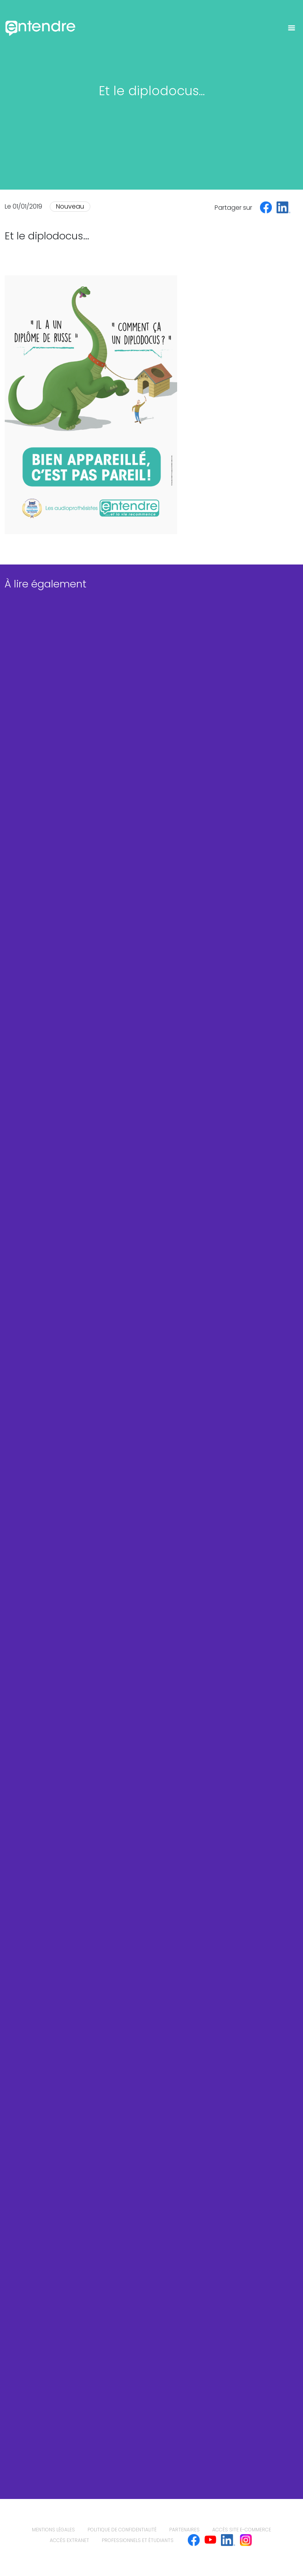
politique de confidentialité (122, 2529)
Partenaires (184, 2529)
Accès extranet (69, 2540)
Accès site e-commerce (241, 2529)
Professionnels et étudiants (138, 2540)
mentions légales (53, 2529)
